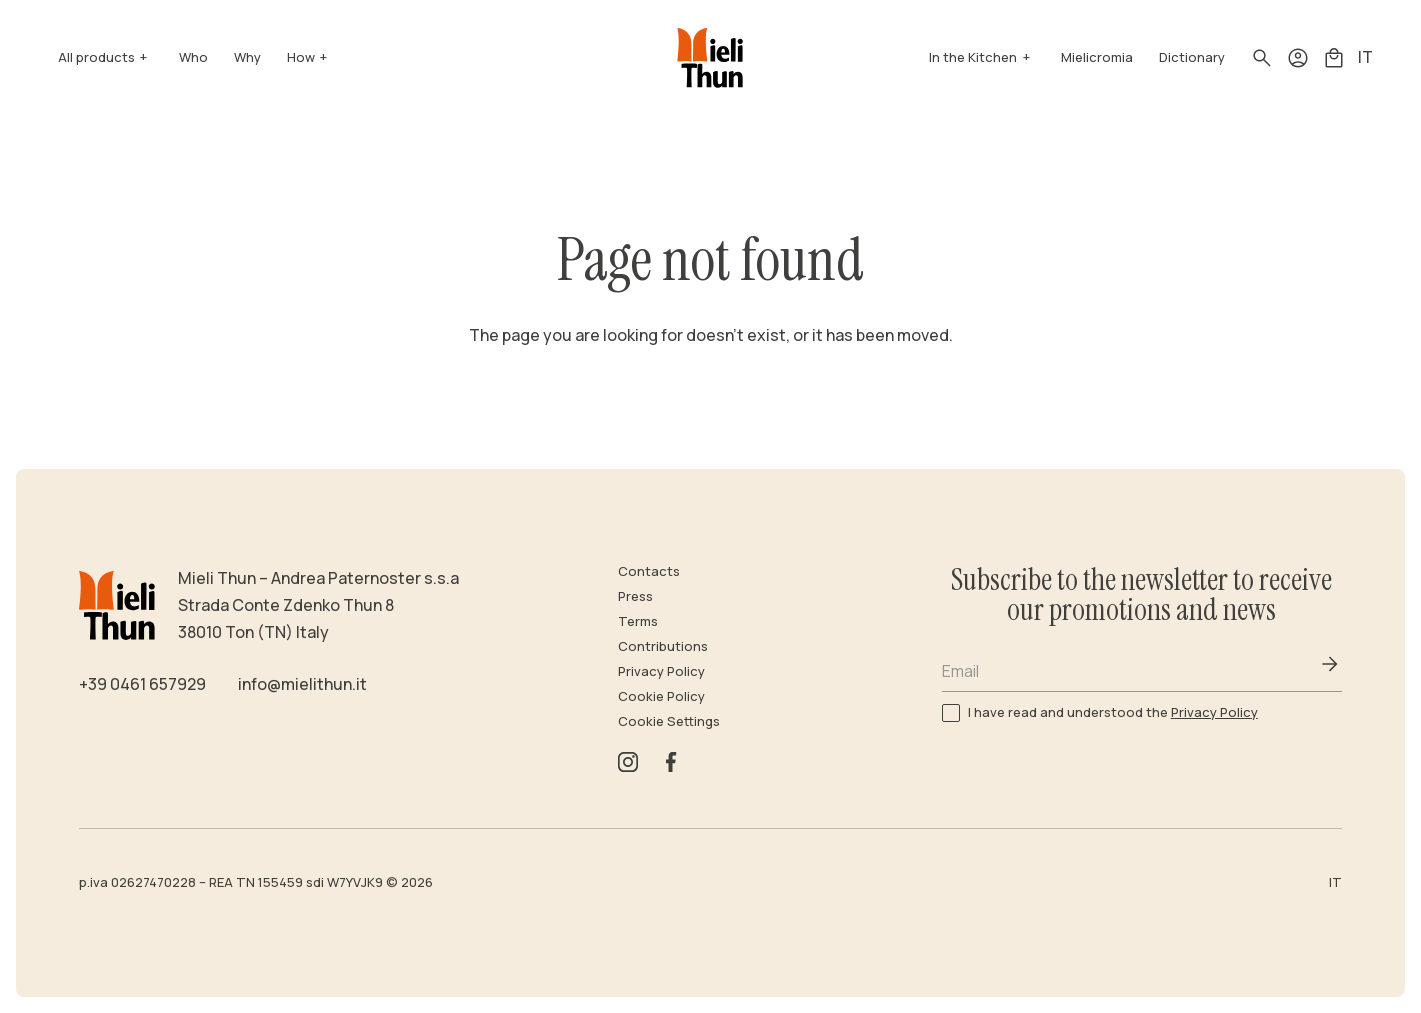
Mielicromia (1097, 57)
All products (96, 57)
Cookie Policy (661, 696)
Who (193, 57)
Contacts (649, 571)
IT (1365, 57)
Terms (638, 621)
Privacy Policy (661, 671)
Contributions (663, 646)
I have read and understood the (1113, 711)
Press (635, 596)
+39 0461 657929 (142, 684)
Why (247, 57)
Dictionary (1192, 57)
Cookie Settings (669, 721)
